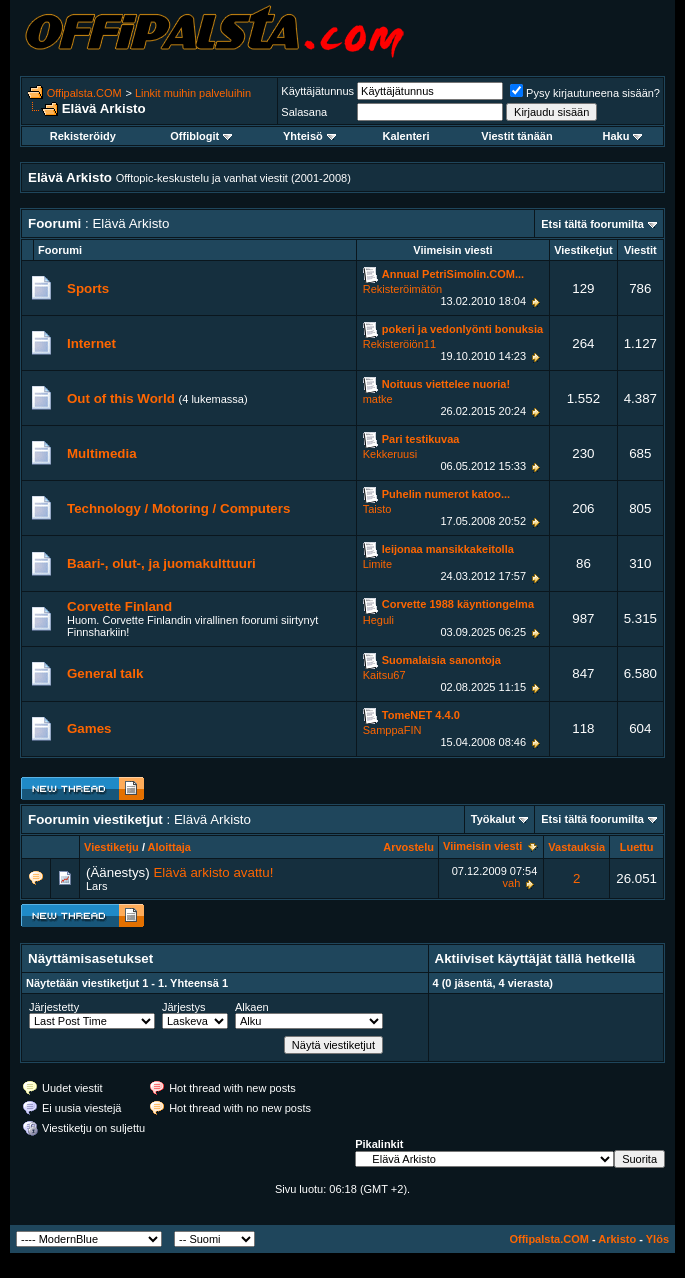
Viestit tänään (516, 136)
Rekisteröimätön (402, 289)
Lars (96, 886)
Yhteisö (309, 136)
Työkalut (493, 819)
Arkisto (617, 1239)
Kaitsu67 (384, 675)
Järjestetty (54, 1007)
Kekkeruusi (390, 454)
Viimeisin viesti (482, 846)
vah (512, 883)
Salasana (304, 112)
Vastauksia (576, 847)
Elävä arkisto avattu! (213, 872)
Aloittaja (169, 847)
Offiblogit (201, 136)
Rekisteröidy (83, 136)
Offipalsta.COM (84, 93)
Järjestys (183, 1007)
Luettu (637, 847)
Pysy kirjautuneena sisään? (585, 93)
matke (378, 399)
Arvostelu (408, 847)
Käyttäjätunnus (317, 91)
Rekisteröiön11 (399, 344)
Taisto (377, 509)
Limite (377, 564)
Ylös (657, 1239)
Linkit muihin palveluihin (193, 93)
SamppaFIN (392, 730)
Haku (622, 136)
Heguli (378, 620)
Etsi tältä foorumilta (592, 224)
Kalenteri (405, 136)
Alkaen (252, 1007)
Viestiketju (111, 847)
